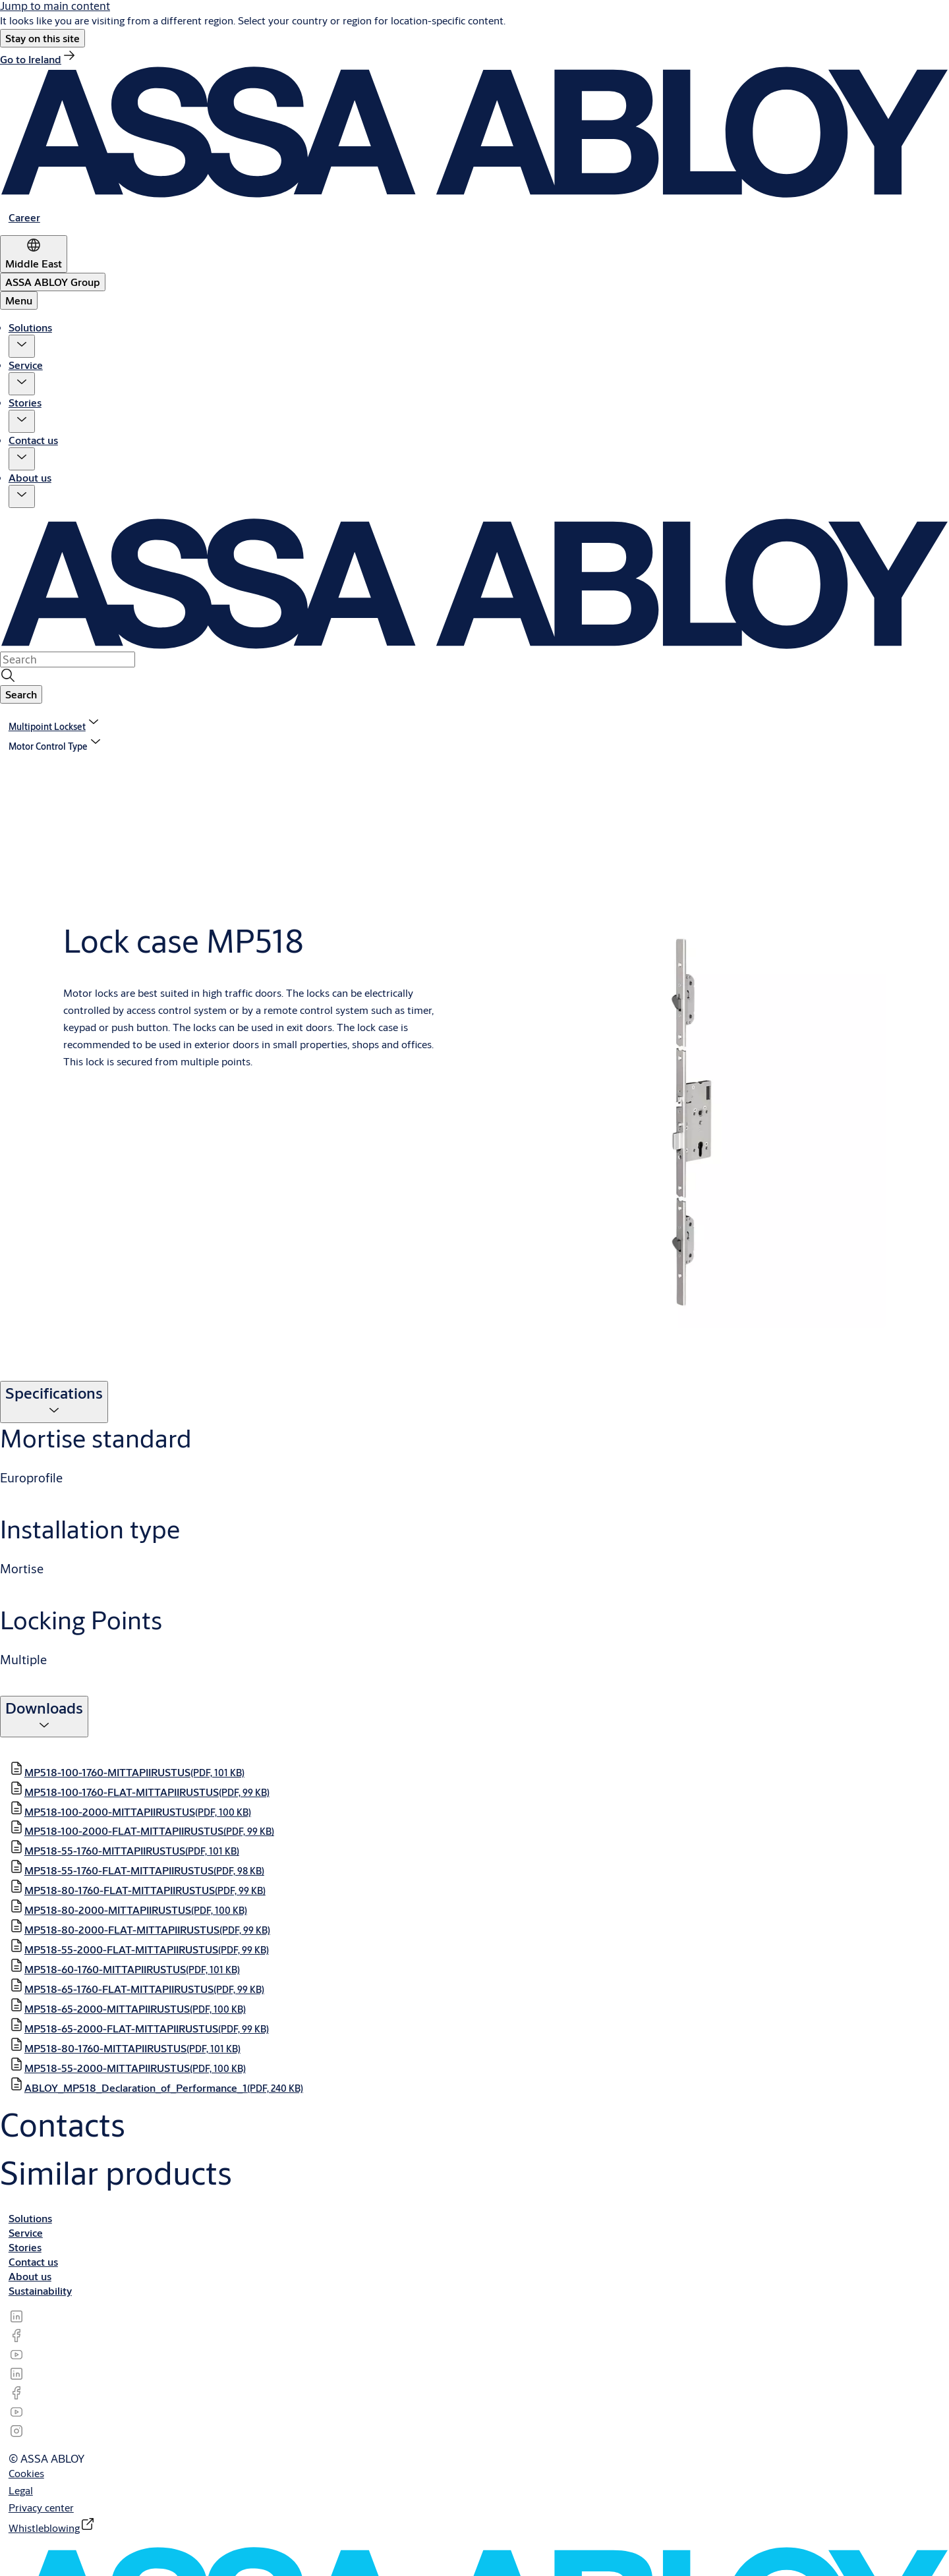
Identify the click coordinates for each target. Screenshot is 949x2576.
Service (26, 365)
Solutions (30, 327)
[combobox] (67, 659)
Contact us (33, 440)
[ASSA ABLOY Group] (52, 282)
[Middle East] (33, 254)
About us (30, 477)
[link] (38, 59)
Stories (25, 402)
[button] (42, 38)
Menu (18, 300)
